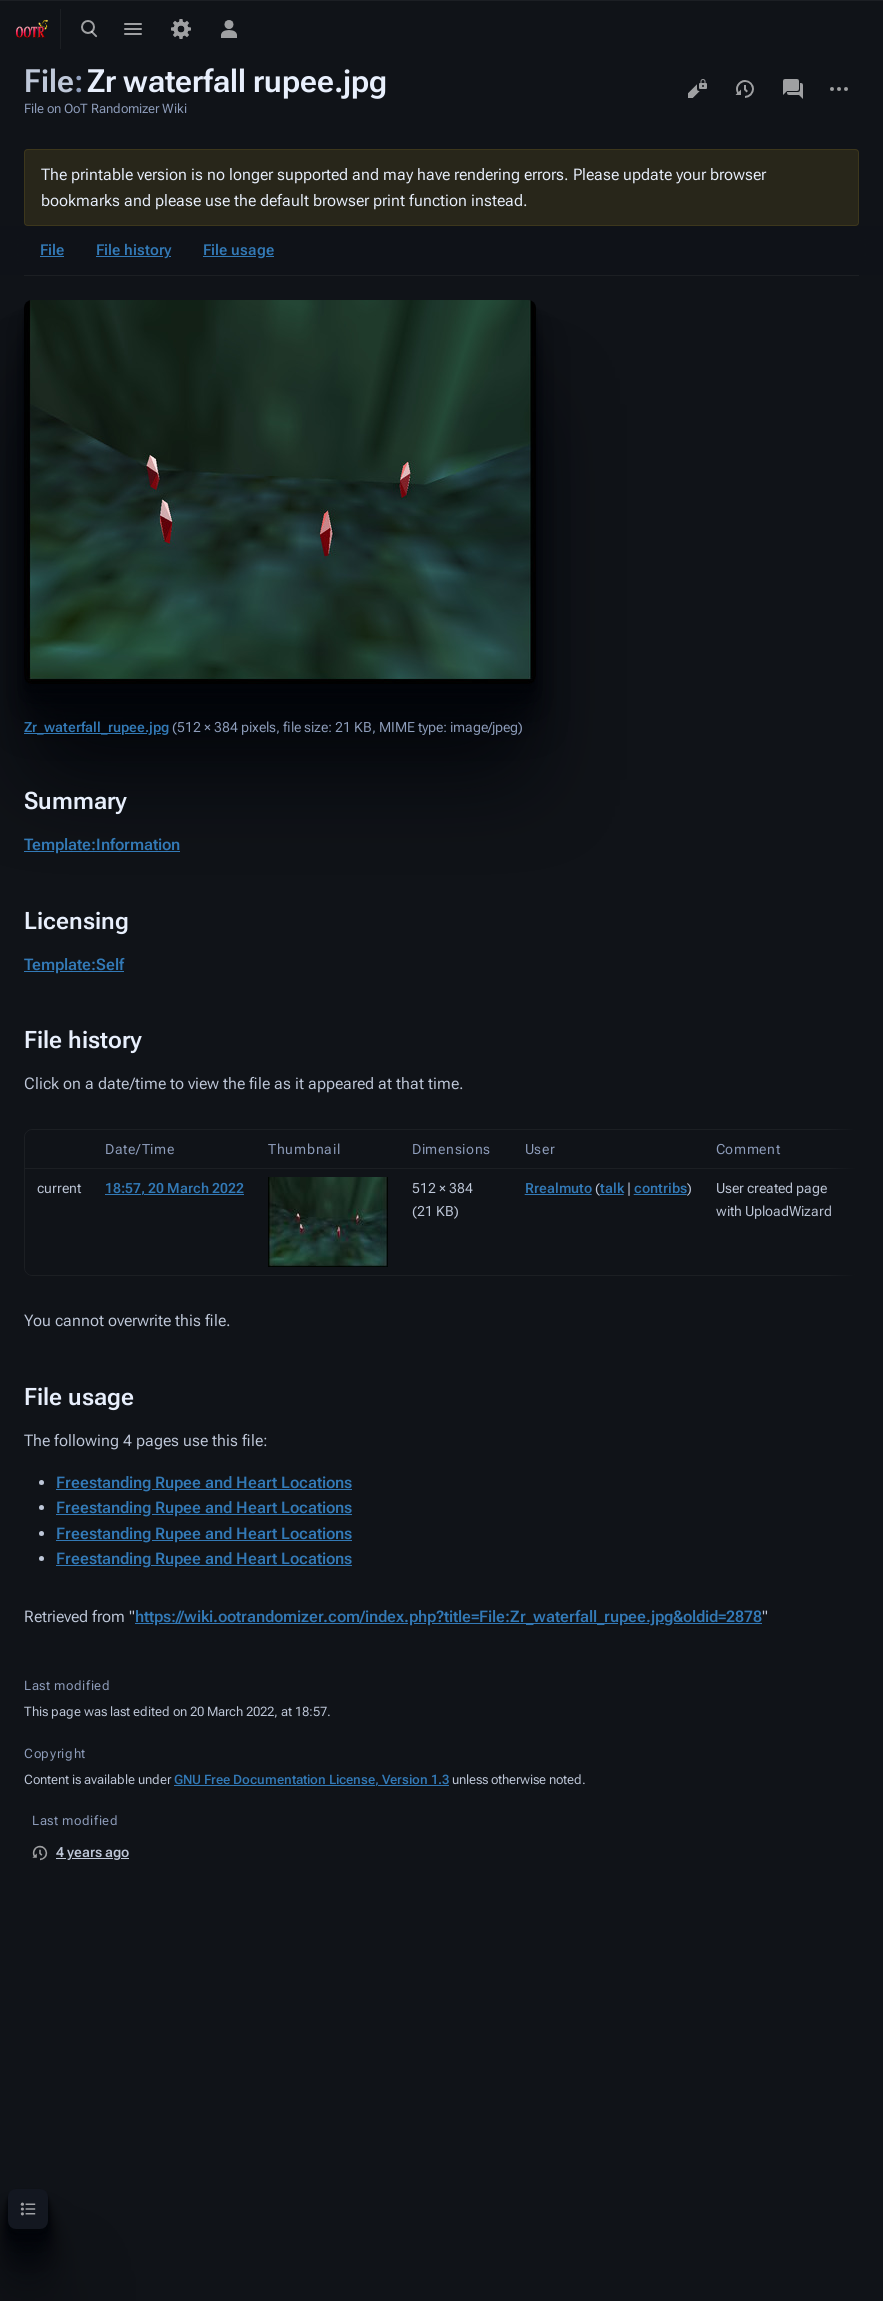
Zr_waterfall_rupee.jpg (96, 727)
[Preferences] (181, 29)
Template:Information (102, 844)
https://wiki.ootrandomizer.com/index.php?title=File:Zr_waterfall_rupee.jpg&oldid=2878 (448, 1616)
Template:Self (74, 964)
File (52, 250)
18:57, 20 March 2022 (174, 1188)
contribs (660, 1188)
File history (133, 250)
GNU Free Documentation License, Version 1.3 (311, 1779)
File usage (238, 250)
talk (612, 1188)
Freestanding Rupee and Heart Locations (204, 1482)
